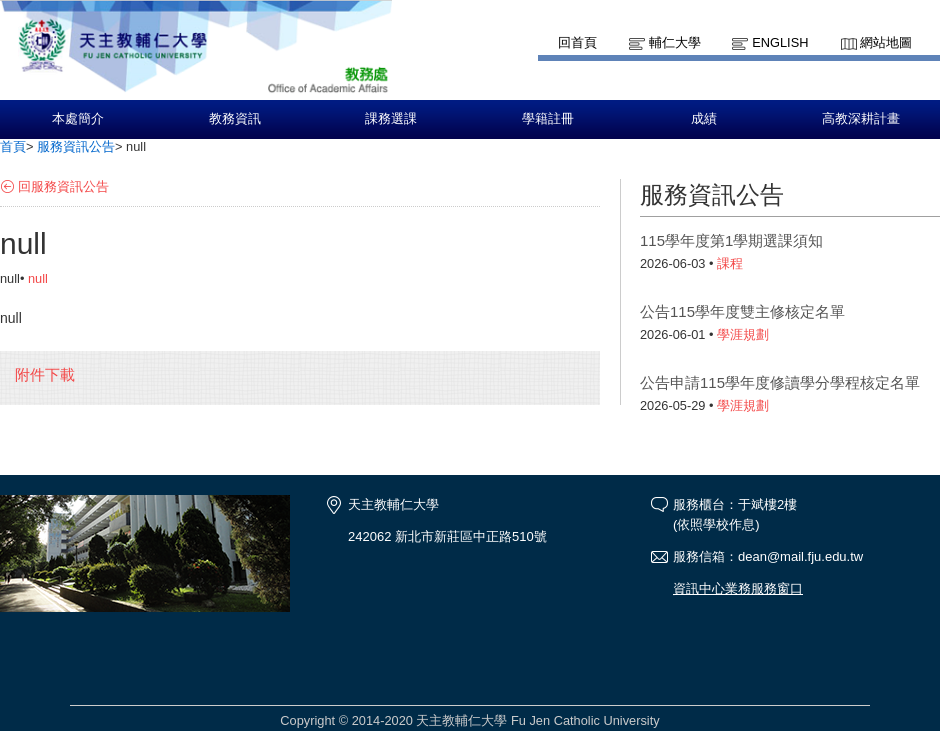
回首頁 (577, 42)
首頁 (13, 146)
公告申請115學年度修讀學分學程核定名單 (780, 382)
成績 (704, 119)
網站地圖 (886, 42)
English (780, 42)
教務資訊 (235, 119)
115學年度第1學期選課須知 (731, 240)
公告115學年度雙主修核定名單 (742, 311)
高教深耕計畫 (861, 119)
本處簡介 (78, 119)
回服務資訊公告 (63, 186)
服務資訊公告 (76, 146)
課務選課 (391, 119)
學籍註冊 (548, 119)
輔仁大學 (675, 42)
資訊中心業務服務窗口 (738, 588)
